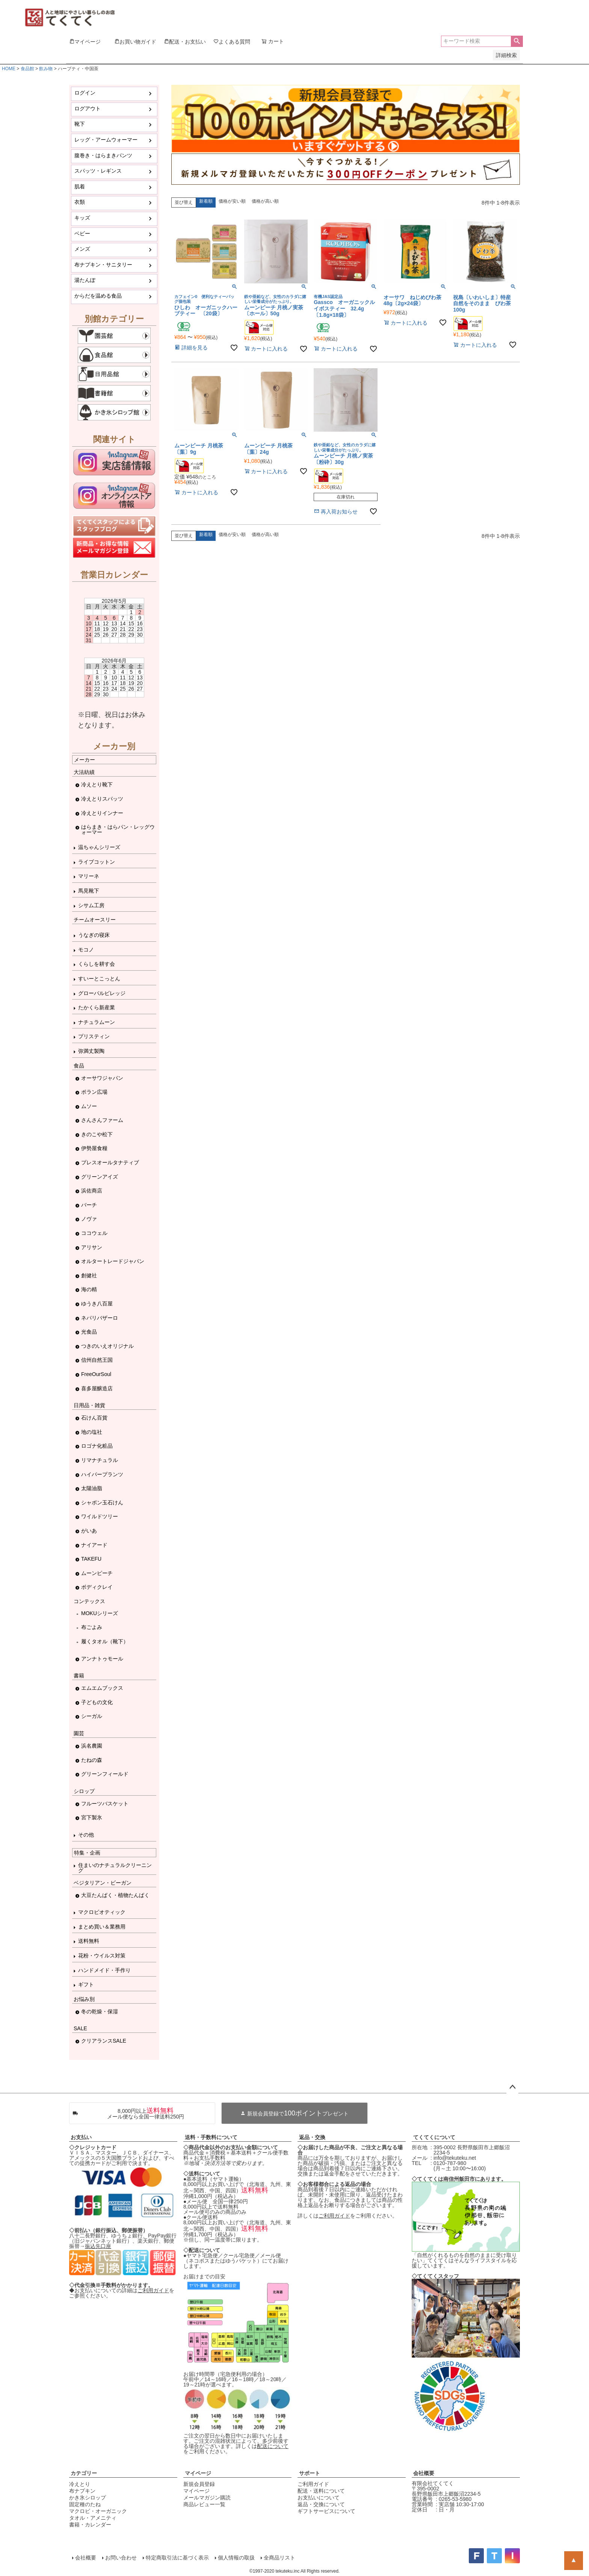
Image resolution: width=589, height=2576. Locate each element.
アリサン (91, 1247)
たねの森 (91, 1760)
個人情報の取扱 (236, 2558)
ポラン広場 (94, 1092)
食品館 (27, 68)
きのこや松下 (97, 1134)
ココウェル (94, 1233)
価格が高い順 (265, 201)
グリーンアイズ (99, 1177)
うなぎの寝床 (94, 935)
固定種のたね (85, 2504)
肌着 (79, 187)
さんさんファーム (102, 1120)
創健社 (89, 1275)
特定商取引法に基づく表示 (177, 2558)
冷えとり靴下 (97, 784)
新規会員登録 (199, 2484)
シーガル (91, 1716)
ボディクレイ (97, 1587)
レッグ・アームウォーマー (105, 140)
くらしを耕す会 (96, 964)
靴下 (79, 124)
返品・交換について (321, 2504)
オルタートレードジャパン (112, 1261)
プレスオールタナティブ (110, 1162)
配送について (272, 2446)
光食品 (89, 1332)
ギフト (86, 1984)
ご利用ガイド (153, 2290)
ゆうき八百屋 (97, 1304)
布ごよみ (91, 1627)
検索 (517, 41)
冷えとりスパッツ (102, 799)
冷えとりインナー (102, 813)
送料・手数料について (211, 2137)
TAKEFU (91, 1559)
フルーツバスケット (104, 1804)
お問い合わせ (121, 2558)
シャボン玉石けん (102, 1503)
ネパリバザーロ (99, 1318)
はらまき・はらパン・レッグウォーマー (118, 829)
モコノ (86, 950)
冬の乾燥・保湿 (99, 2011)
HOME (8, 68)
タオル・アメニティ (92, 2518)
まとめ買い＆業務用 (101, 1927)
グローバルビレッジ (101, 993)
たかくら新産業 (96, 1007)
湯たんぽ (84, 280)
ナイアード (94, 1545)
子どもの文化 (97, 1702)
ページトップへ (512, 2087)
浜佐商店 (91, 1191)
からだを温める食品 (98, 296)
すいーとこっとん (99, 979)
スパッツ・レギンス (98, 171)
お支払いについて (319, 2498)
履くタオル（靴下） (104, 1641)
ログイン (84, 93)
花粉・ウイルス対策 (101, 1956)
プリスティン (94, 1036)
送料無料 (88, 1941)
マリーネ (88, 876)
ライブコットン (96, 862)
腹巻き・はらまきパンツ (103, 155)
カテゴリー (84, 2473)
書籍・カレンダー (90, 2525)
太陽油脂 (91, 1488)
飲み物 (46, 68)
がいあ (89, 1531)
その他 (86, 1835)
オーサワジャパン (102, 1078)
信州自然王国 (97, 1360)
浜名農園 (91, 1746)
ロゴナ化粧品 (97, 1446)
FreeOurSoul (96, 1374)
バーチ (89, 1205)
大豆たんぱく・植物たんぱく (115, 1895)
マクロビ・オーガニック (98, 2511)
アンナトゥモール (102, 1659)
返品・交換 (312, 2137)
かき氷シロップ (87, 2498)
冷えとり (79, 2484)
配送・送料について (321, 2491)
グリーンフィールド (104, 1774)
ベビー (82, 233)
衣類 (79, 202)
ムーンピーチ (97, 1573)
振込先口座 (98, 2246)
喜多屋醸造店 (97, 1388)
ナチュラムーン (96, 1022)
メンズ (82, 249)
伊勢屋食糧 (94, 1148)
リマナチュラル (99, 1460)
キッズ (82, 218)
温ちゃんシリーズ (99, 847)
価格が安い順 (232, 201)
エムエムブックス (102, 1688)
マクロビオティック (101, 1912)
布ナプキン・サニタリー (103, 265)
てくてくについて (434, 2137)
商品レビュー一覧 (204, 2504)
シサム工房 (91, 905)
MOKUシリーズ (99, 1613)
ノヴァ (89, 1219)
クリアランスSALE (103, 2041)
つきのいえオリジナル (107, 1346)
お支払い (81, 2137)
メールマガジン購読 (207, 2498)
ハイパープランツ (102, 1474)
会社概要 (423, 2473)
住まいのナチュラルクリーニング (115, 1867)
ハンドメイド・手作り (104, 1970)
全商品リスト (279, 2558)
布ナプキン (82, 2491)
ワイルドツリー (99, 1516)
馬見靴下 (88, 891)
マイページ (198, 2473)
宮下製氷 (91, 1817)
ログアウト (87, 108)
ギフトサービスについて (326, 2511)
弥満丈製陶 (91, 1051)
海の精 (89, 1289)
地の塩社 (91, 1432)
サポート (309, 2473)
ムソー (89, 1106)
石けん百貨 (94, 1418)
